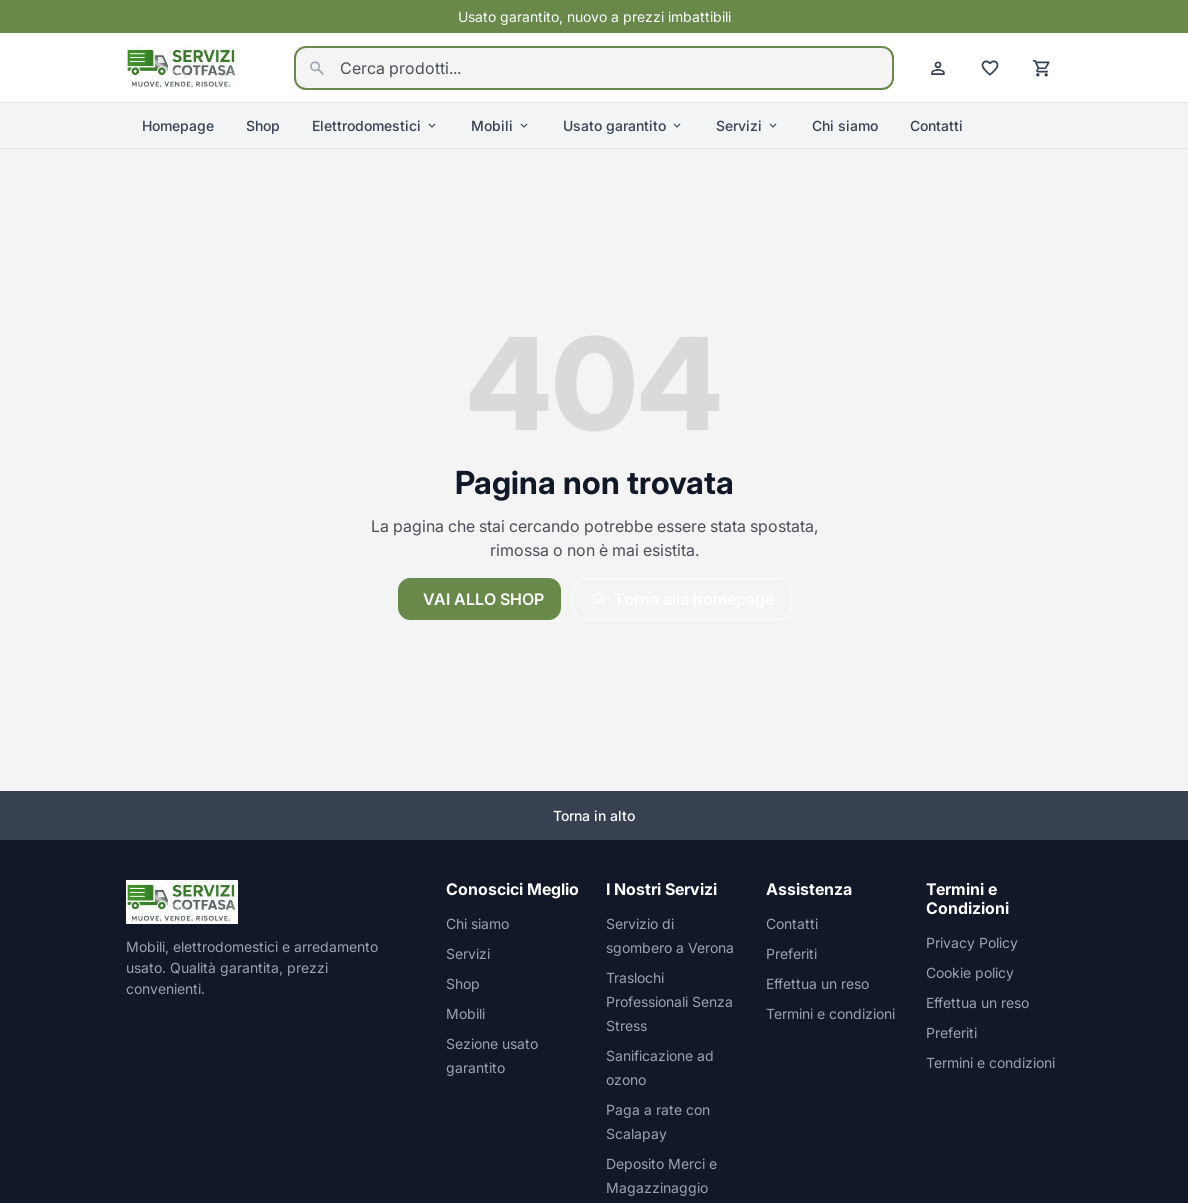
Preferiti (791, 953)
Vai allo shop (483, 599)
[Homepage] (182, 66)
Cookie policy (970, 972)
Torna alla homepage (682, 599)
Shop (263, 125)
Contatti (936, 125)
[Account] (938, 68)
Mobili (501, 125)
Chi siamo (845, 125)
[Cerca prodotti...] (594, 68)
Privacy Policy (972, 942)
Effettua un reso (817, 983)
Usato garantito (623, 125)
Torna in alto (594, 815)
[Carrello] (1042, 68)
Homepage (178, 125)
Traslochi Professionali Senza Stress (669, 1001)
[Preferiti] (990, 68)
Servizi (748, 125)
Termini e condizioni (830, 1013)
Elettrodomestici (375, 125)
